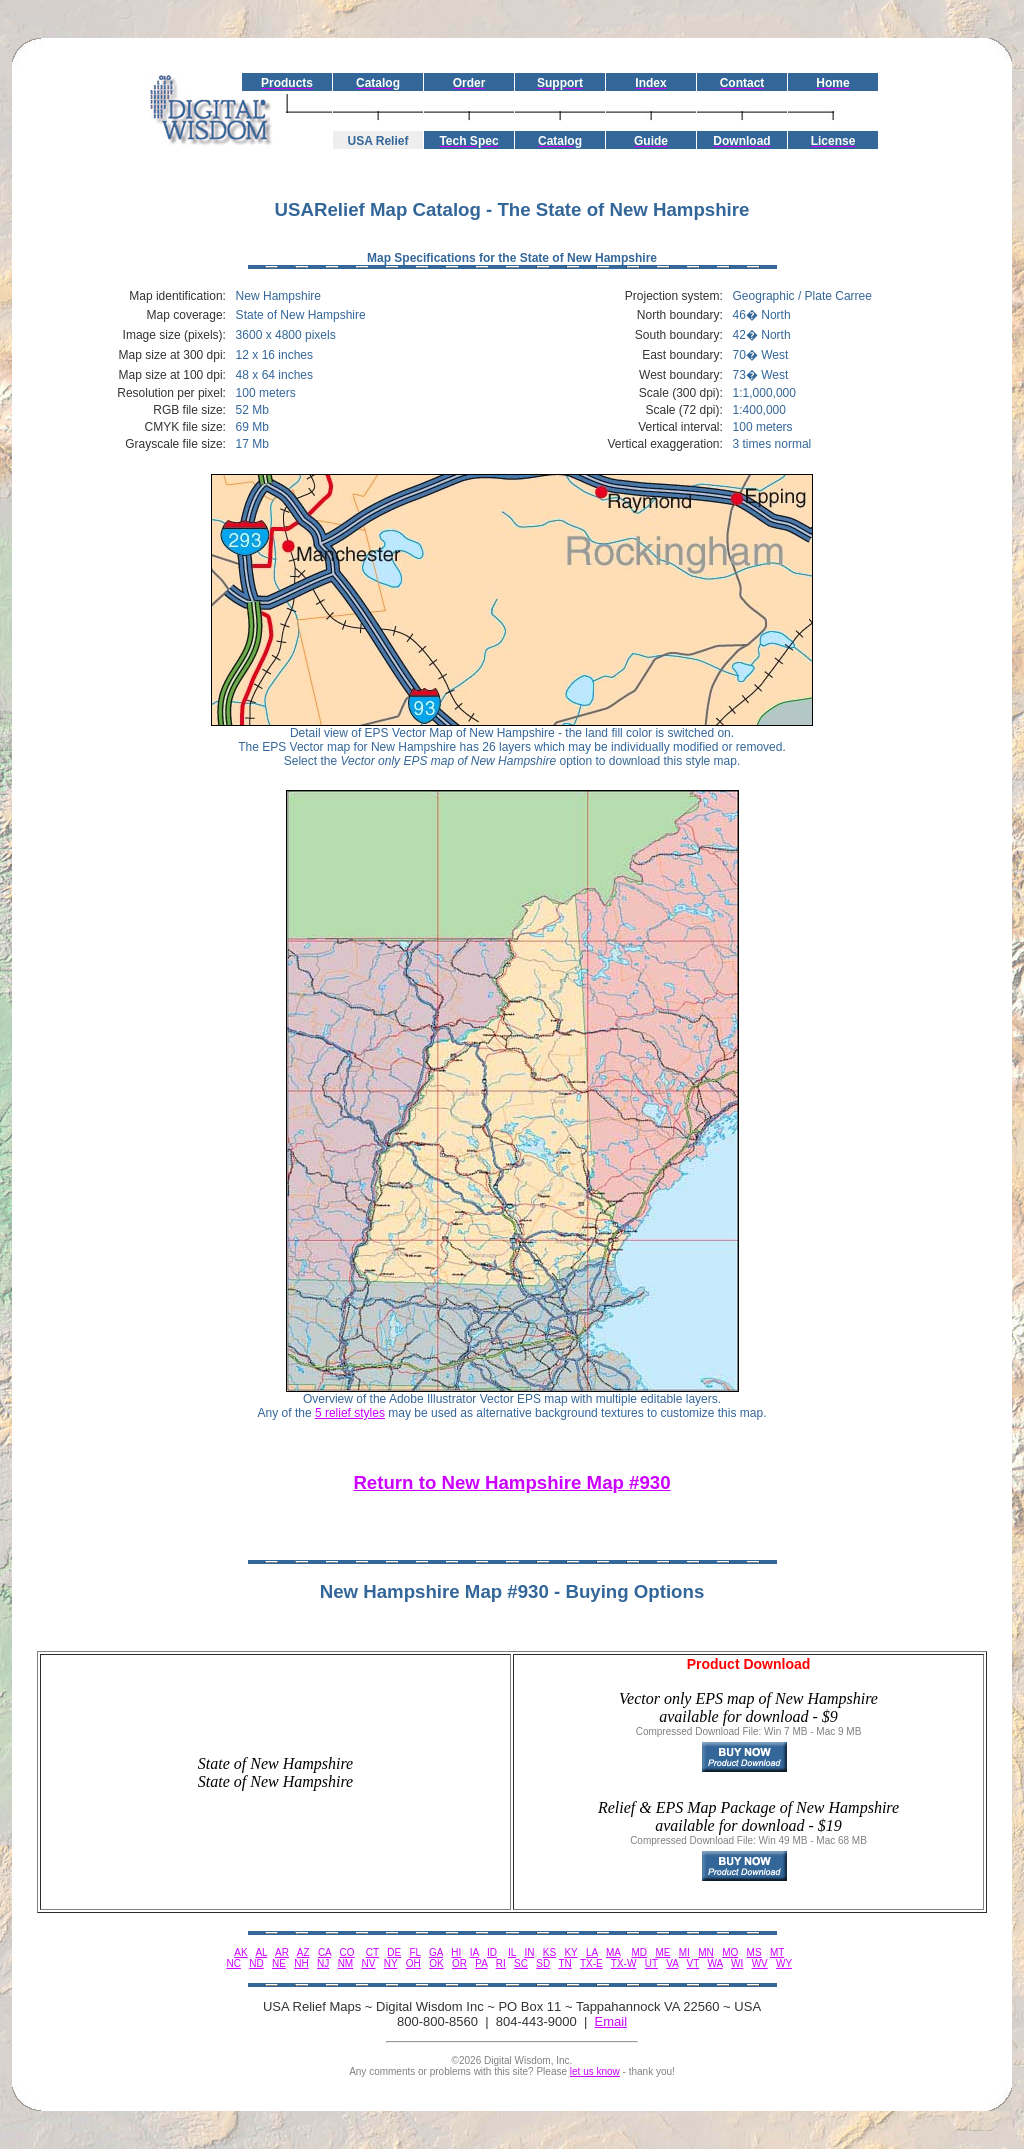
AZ (303, 1952)
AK (240, 1952)
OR (459, 1963)
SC (521, 1963)
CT (372, 1952)
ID (492, 1952)
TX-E (591, 1963)
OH (413, 1963)
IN (529, 1952)
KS (549, 1952)
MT (777, 1952)
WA (715, 1963)
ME (662, 1952)
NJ (323, 1963)
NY (391, 1963)
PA (481, 1963)
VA (672, 1963)
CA (324, 1952)
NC (233, 1963)
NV (369, 1963)
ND (256, 1963)
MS (754, 1952)
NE (279, 1963)
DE (394, 1952)
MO (730, 1952)
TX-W (624, 1963)
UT (651, 1963)
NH (301, 1963)
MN (706, 1952)
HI (456, 1952)
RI (501, 1963)
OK (436, 1963)
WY (784, 1963)
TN (564, 1963)
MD (640, 1952)
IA (474, 1952)
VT (693, 1963)
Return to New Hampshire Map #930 (511, 1482)
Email (611, 2021)
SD (543, 1963)
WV (760, 1963)
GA (436, 1952)
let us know (595, 2071)
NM (346, 1963)
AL (261, 1952)
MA (613, 1952)
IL (512, 1952)
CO (347, 1952)
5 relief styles (350, 1413)
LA (592, 1952)
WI (737, 1963)
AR (282, 1952)
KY (570, 1952)
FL (414, 1952)
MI (684, 1952)
